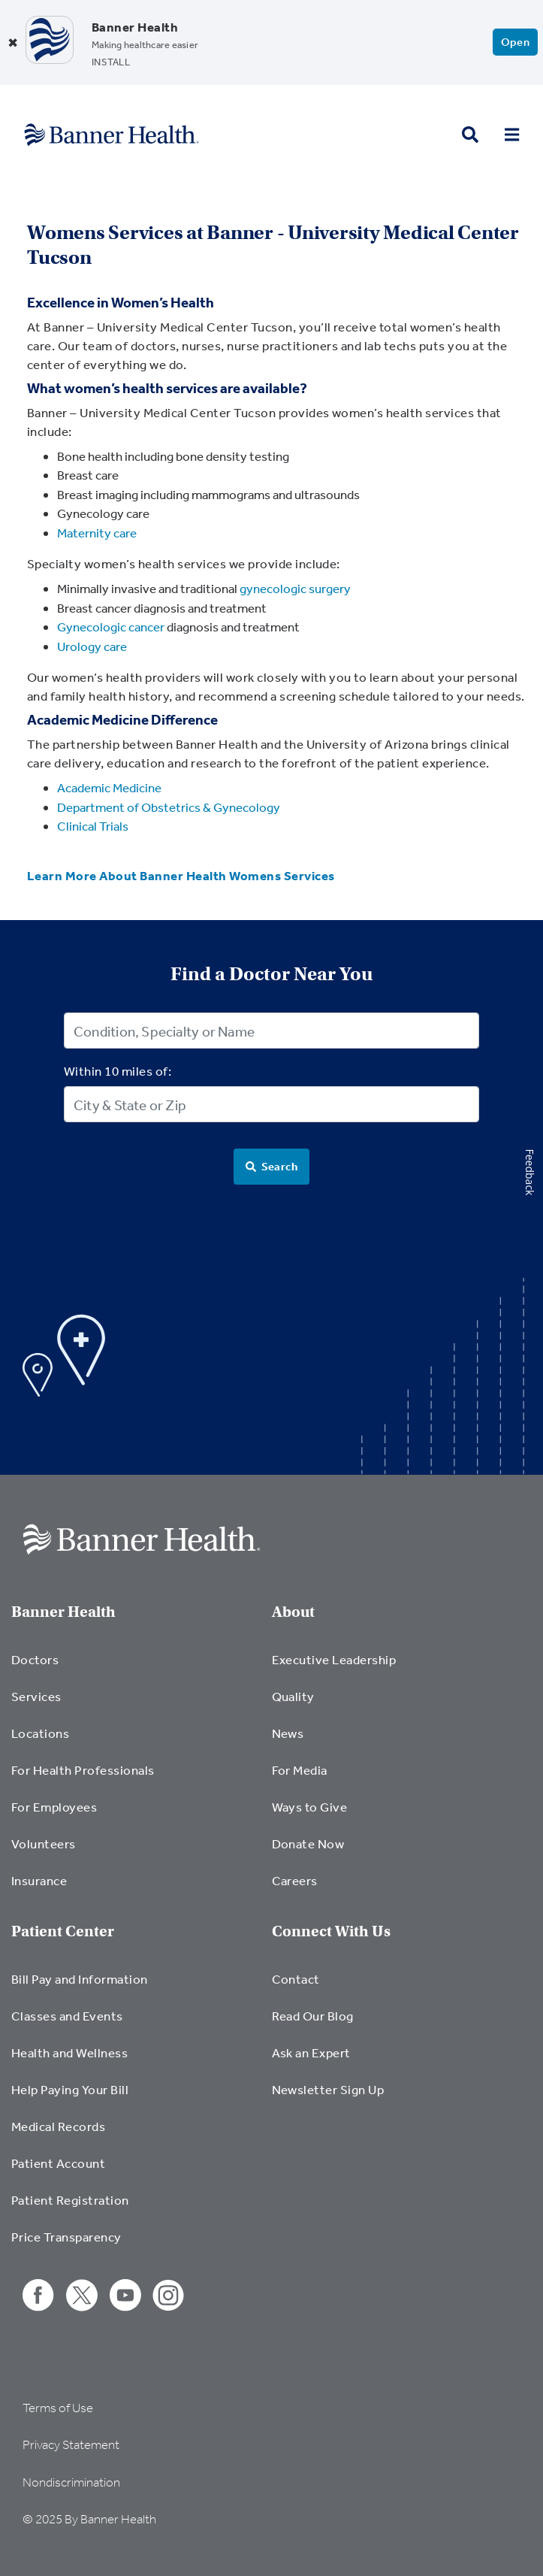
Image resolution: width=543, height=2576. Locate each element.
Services (36, 1696)
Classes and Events (67, 2016)
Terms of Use (58, 2408)
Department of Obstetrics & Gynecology (168, 807)
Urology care (92, 646)
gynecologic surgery (295, 588)
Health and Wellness (69, 2052)
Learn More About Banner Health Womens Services (181, 875)
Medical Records (58, 2126)
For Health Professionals (83, 1770)
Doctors (35, 1659)
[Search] (272, 1167)
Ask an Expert (311, 2052)
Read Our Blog (313, 2016)
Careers (295, 1880)
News (288, 1733)
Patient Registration (70, 2200)
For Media (299, 1770)
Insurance (39, 1880)
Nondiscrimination (71, 2482)
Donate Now (308, 1843)
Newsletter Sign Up (328, 2089)
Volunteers (43, 1843)
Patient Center (62, 1931)
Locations (40, 1733)
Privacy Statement (71, 2445)
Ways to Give (310, 1807)
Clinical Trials (92, 826)
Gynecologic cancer (110, 626)
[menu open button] (512, 135)
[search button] (470, 135)
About (293, 1612)
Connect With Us (331, 1931)
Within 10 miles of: (117, 1071)
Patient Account (58, 2163)
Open (515, 42)
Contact (296, 1979)
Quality (293, 1696)
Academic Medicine (109, 787)
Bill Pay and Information (79, 1979)
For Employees (54, 1807)
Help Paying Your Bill (69, 2089)
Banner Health (63, 1612)
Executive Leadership (334, 1659)
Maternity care (97, 532)
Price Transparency (66, 2237)
